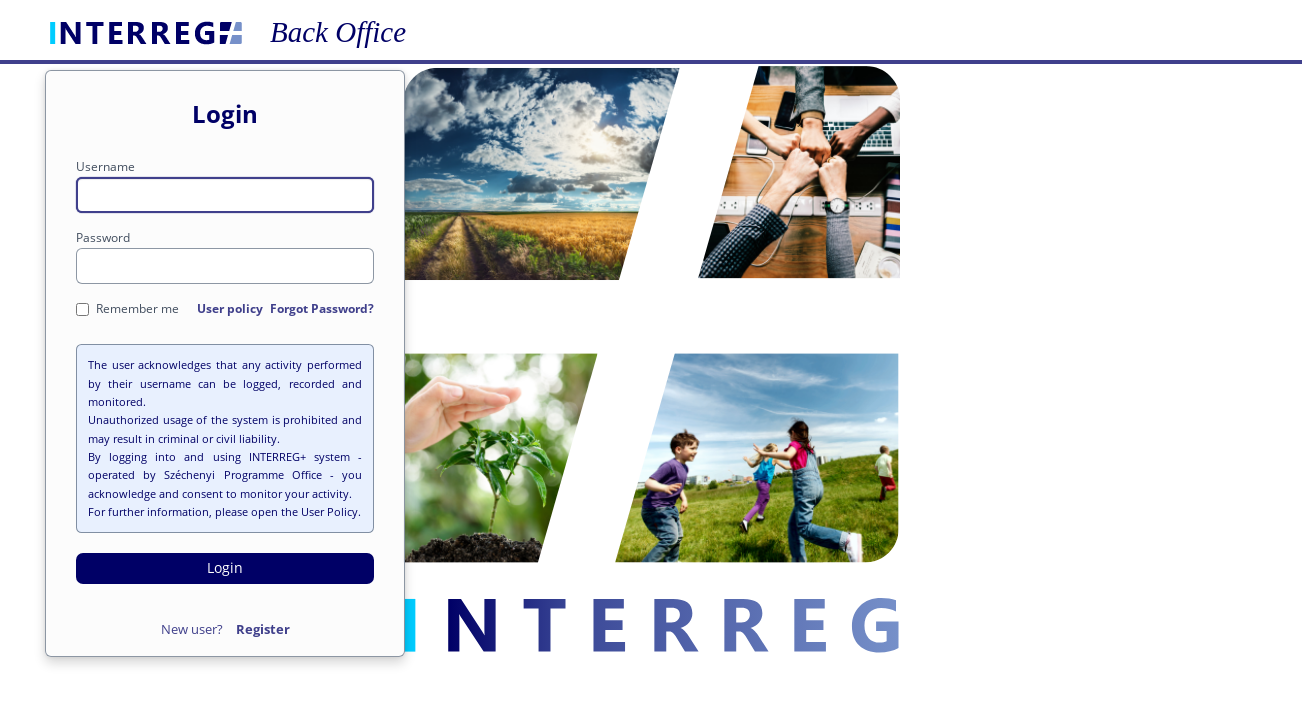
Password (103, 237)
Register (263, 629)
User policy (230, 308)
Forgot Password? (322, 308)
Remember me (127, 308)
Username (105, 166)
